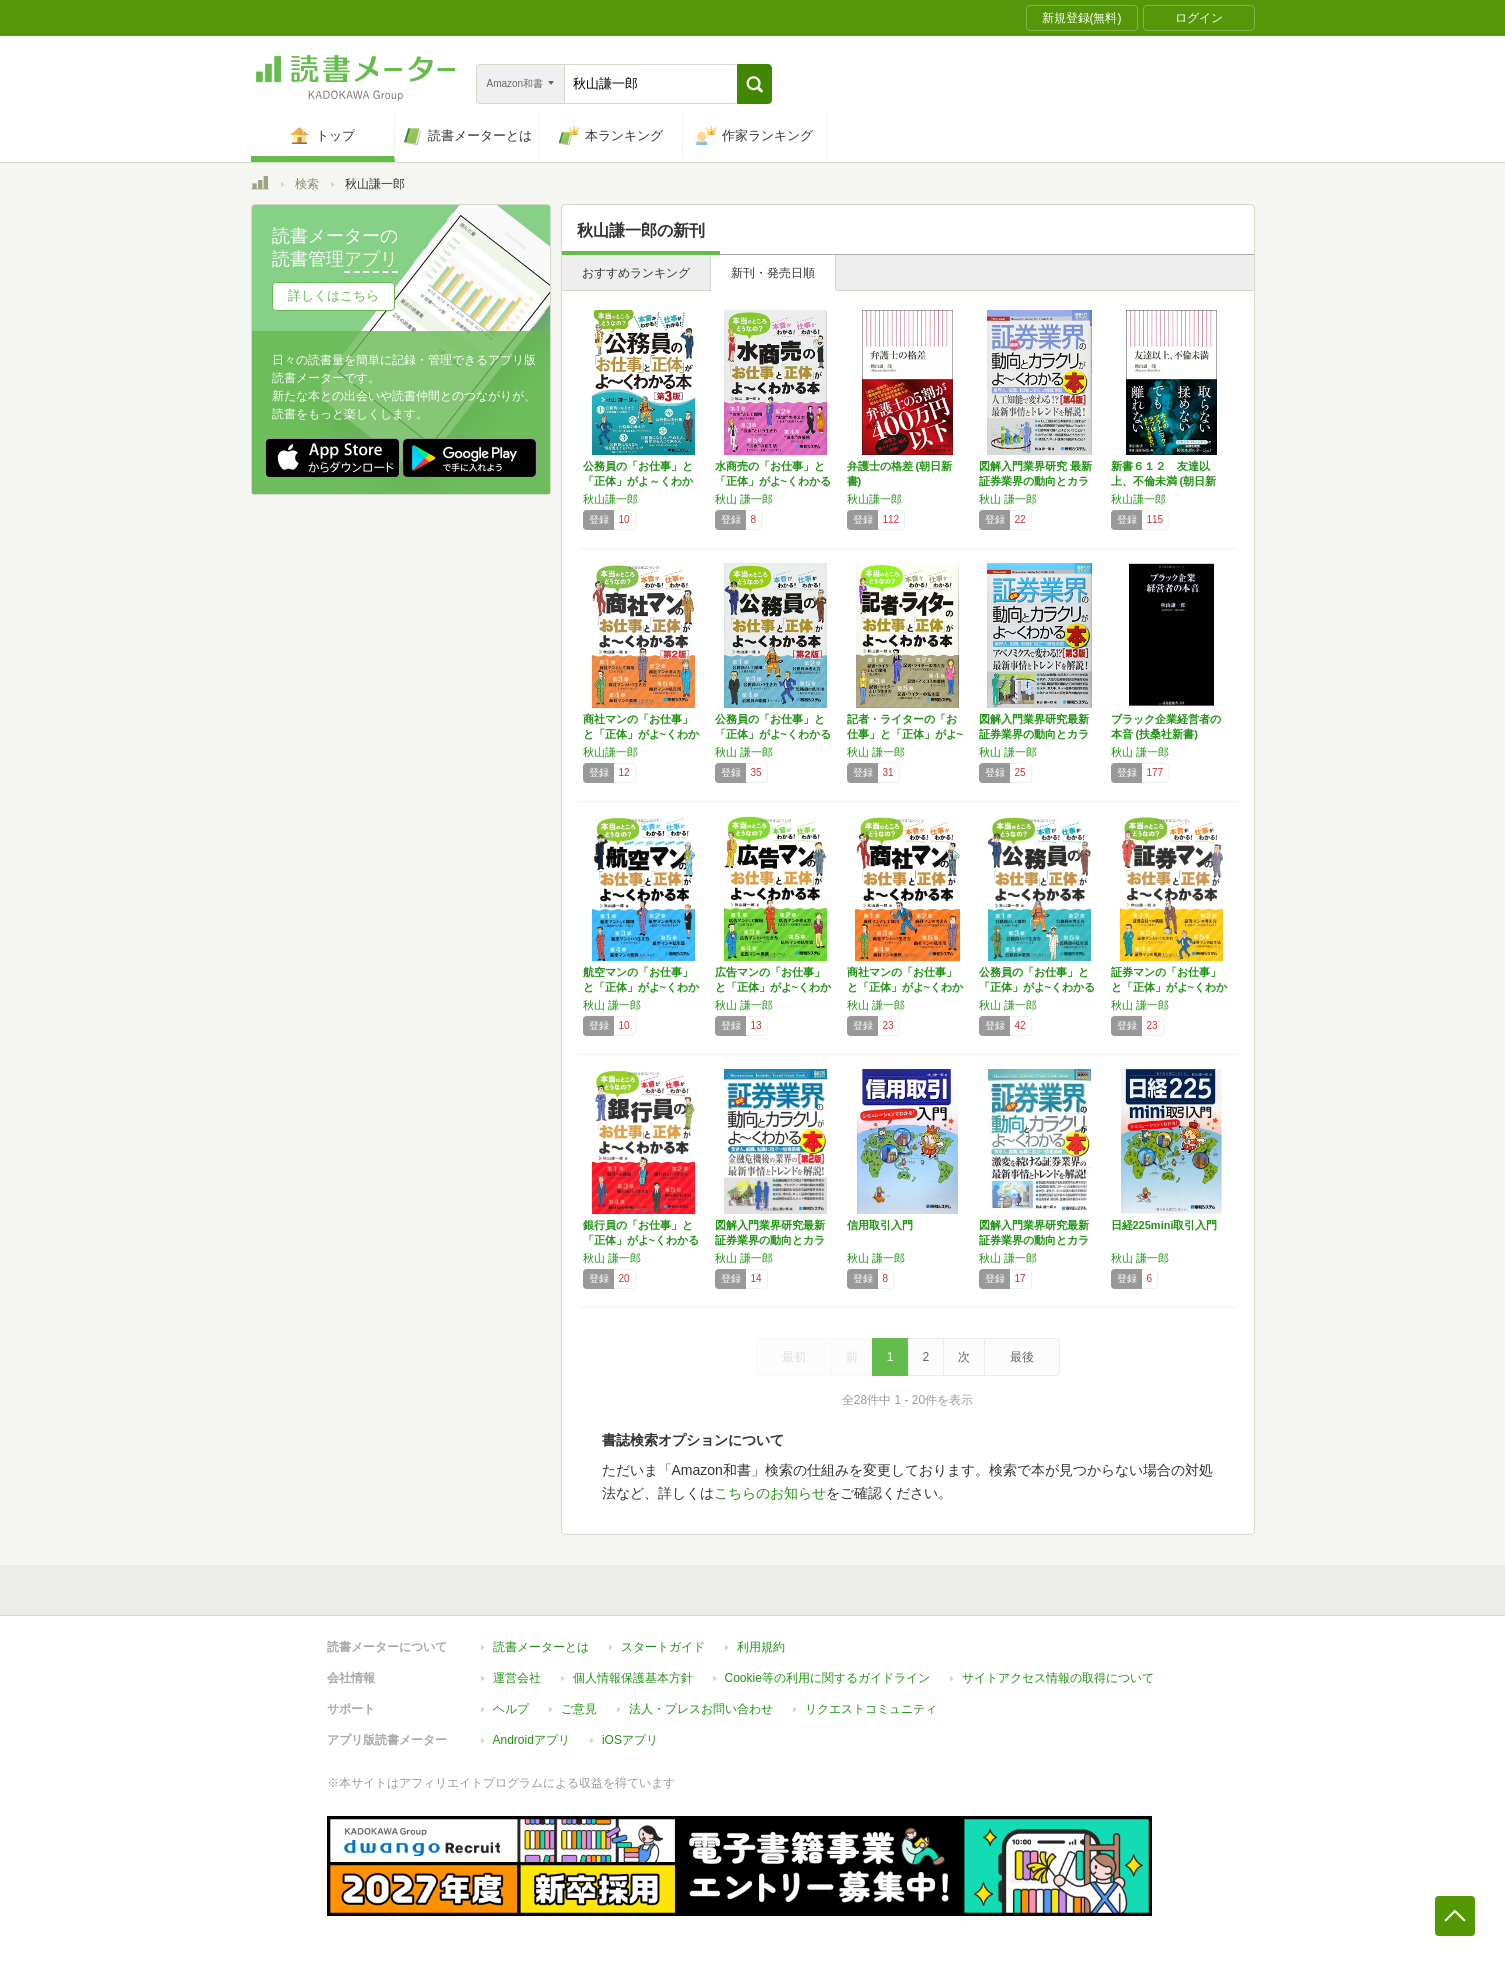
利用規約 (761, 1647)
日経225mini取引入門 (1164, 1225)
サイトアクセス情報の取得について (1058, 1678)
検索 (307, 184)
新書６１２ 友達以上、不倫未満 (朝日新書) (1164, 481)
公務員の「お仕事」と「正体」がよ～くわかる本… (638, 481)
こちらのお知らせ (770, 1493)
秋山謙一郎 (610, 499)
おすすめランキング (636, 273)
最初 (794, 1357)
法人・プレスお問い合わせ (701, 1709)
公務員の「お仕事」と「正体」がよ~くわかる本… (773, 734)
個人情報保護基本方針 (633, 1678)
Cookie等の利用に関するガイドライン (827, 1678)
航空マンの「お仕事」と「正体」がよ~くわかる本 (641, 987)
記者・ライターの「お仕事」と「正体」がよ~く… (905, 734)
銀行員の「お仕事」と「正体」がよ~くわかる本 (641, 1240)
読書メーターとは (541, 1647)
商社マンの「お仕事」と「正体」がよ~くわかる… (641, 734)
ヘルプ (511, 1709)
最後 (1022, 1357)
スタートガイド (663, 1647)
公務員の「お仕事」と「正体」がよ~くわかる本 (1037, 987)
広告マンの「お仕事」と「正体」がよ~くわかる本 (773, 987)
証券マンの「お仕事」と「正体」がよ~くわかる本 (1169, 987)
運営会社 (517, 1678)
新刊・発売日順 (773, 273)
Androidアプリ (531, 1740)
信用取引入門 (880, 1225)
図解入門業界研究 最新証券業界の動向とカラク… (1035, 481)
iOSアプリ (630, 1740)
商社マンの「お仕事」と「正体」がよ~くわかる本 (905, 987)
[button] (754, 84)
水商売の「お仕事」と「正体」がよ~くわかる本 (773, 481)
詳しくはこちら (333, 295)
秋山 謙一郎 (744, 499)
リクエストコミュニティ (871, 1709)
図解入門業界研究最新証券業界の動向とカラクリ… (1034, 734)
